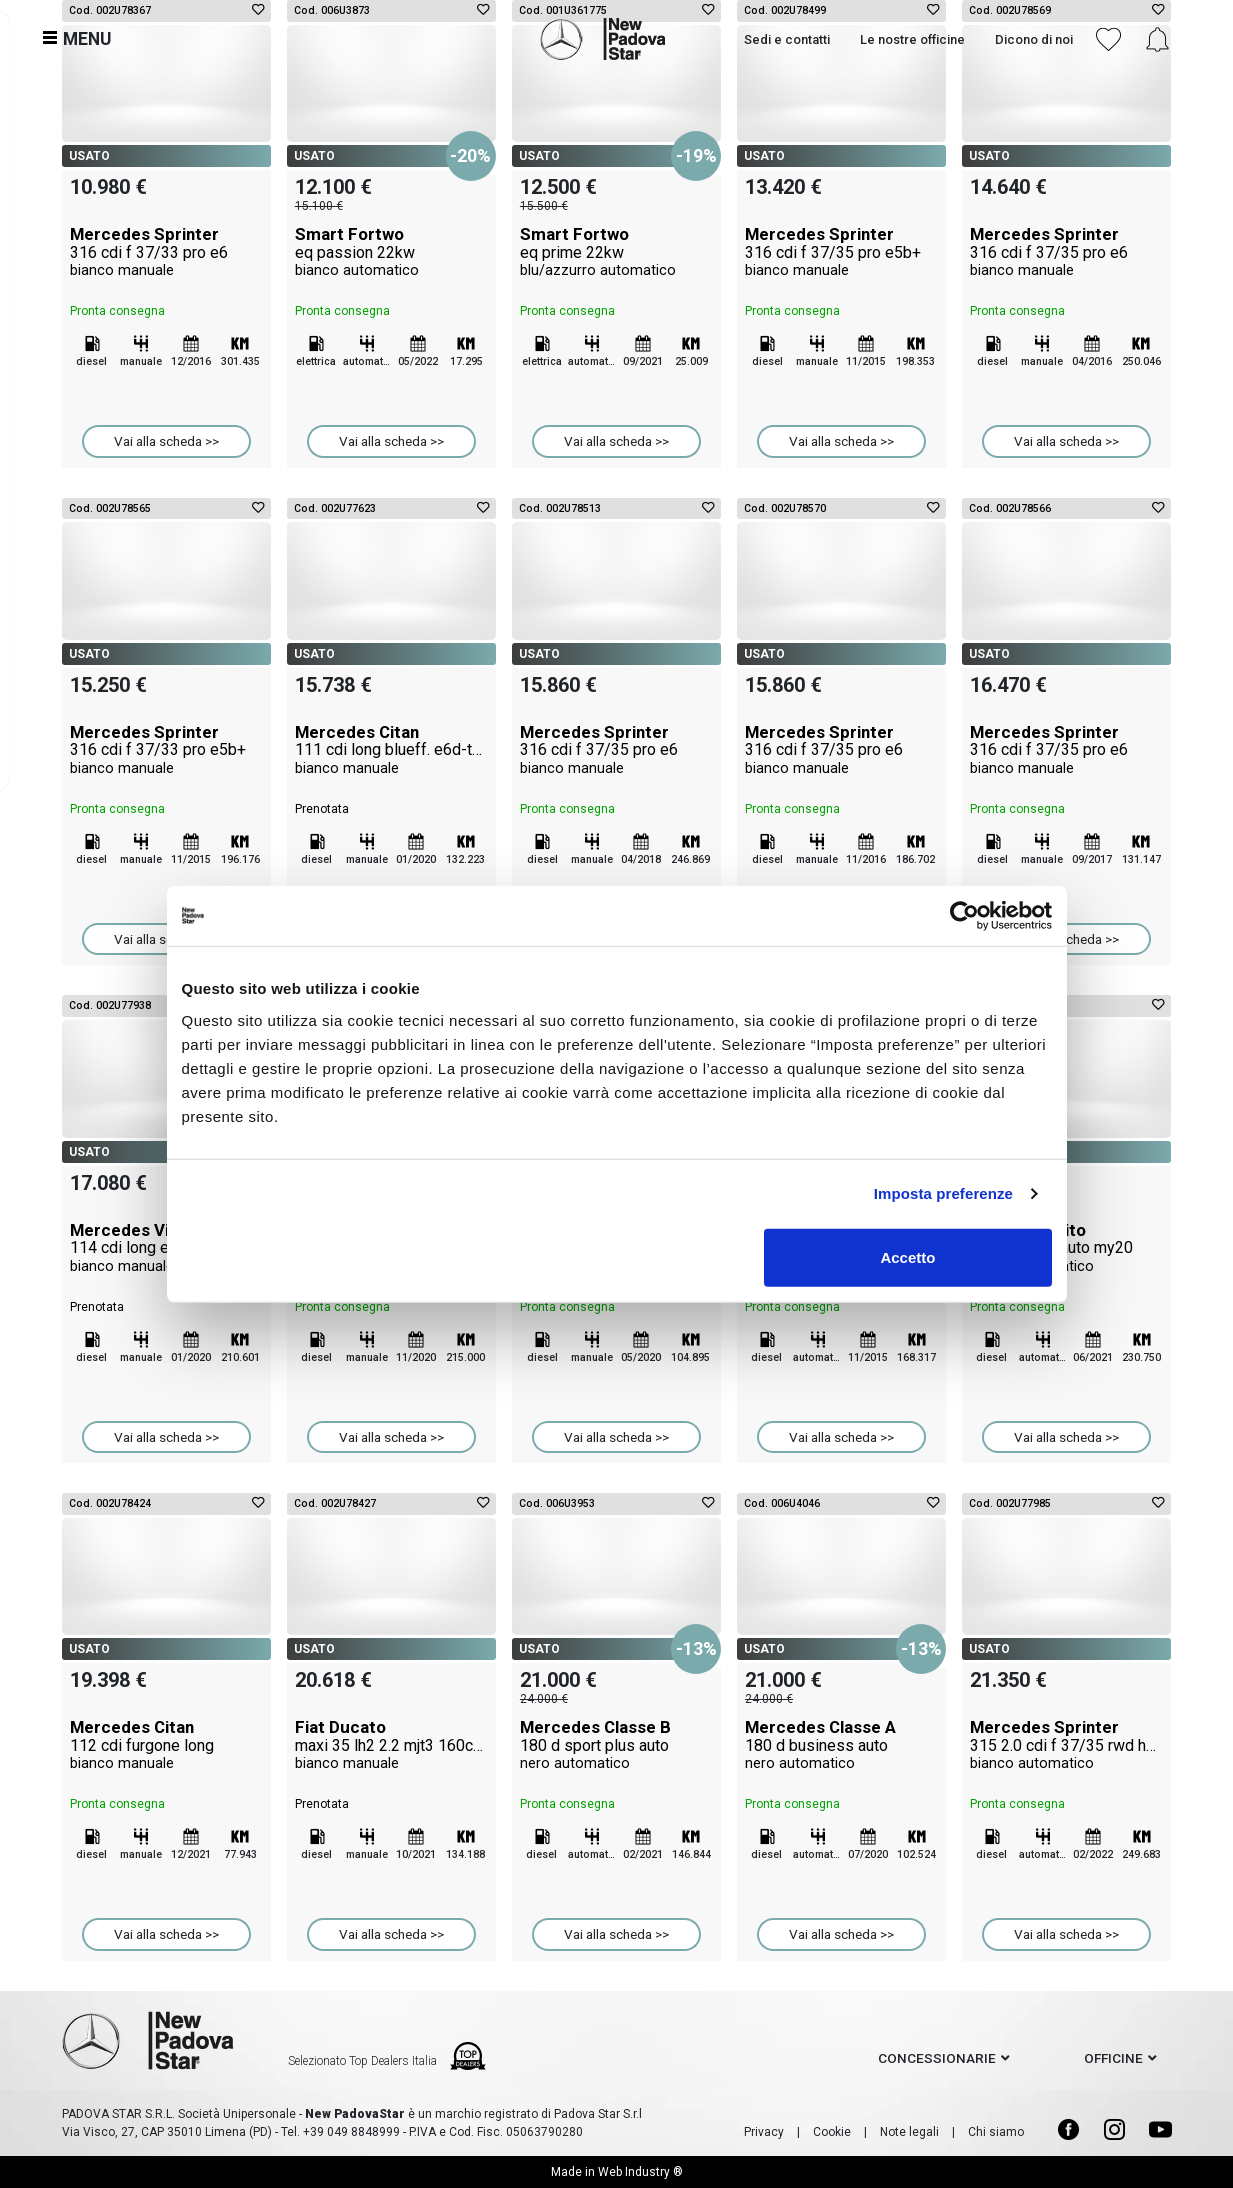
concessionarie (937, 2058)
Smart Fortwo (391, 252)
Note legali (909, 2132)
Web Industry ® (640, 2172)
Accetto (907, 1256)
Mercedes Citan (391, 750)
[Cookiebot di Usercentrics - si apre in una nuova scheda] (964, 916)
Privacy (764, 2132)
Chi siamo (996, 2132)
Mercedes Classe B (616, 1745)
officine (1113, 2058)
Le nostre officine (910, 37)
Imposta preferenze (943, 1193)
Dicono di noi (1032, 37)
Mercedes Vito (1066, 1248)
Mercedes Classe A (841, 1745)
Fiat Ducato (391, 1745)
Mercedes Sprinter (166, 252)
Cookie (832, 2132)
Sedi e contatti (785, 37)
